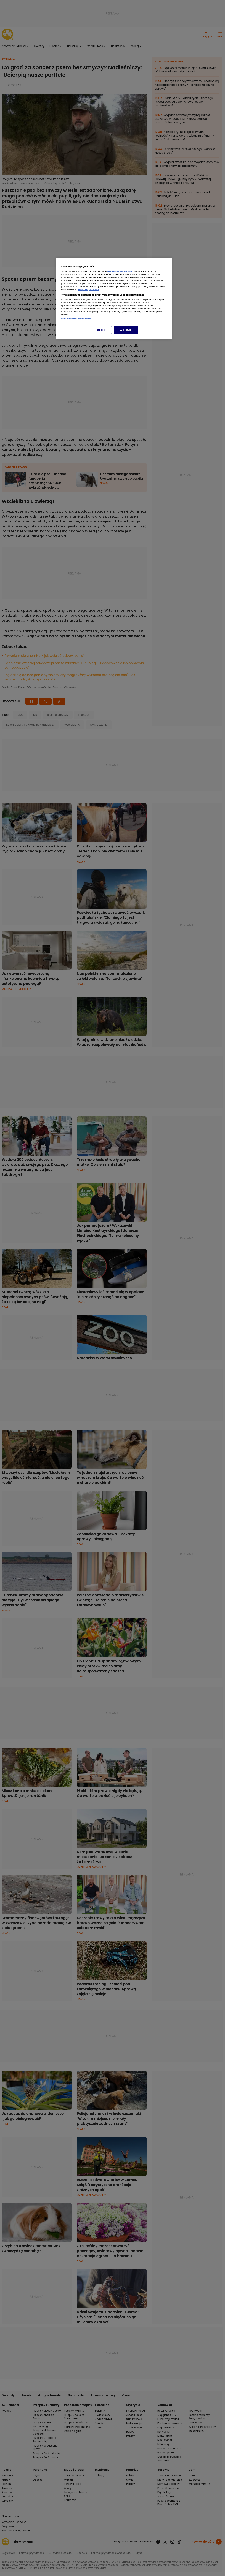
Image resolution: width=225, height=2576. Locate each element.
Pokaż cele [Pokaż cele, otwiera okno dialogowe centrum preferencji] (99, 330)
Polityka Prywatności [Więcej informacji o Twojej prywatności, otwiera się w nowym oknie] (88, 289)
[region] (114, 298)
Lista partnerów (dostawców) (76, 318)
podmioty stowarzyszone (119, 271)
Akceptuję (125, 330)
